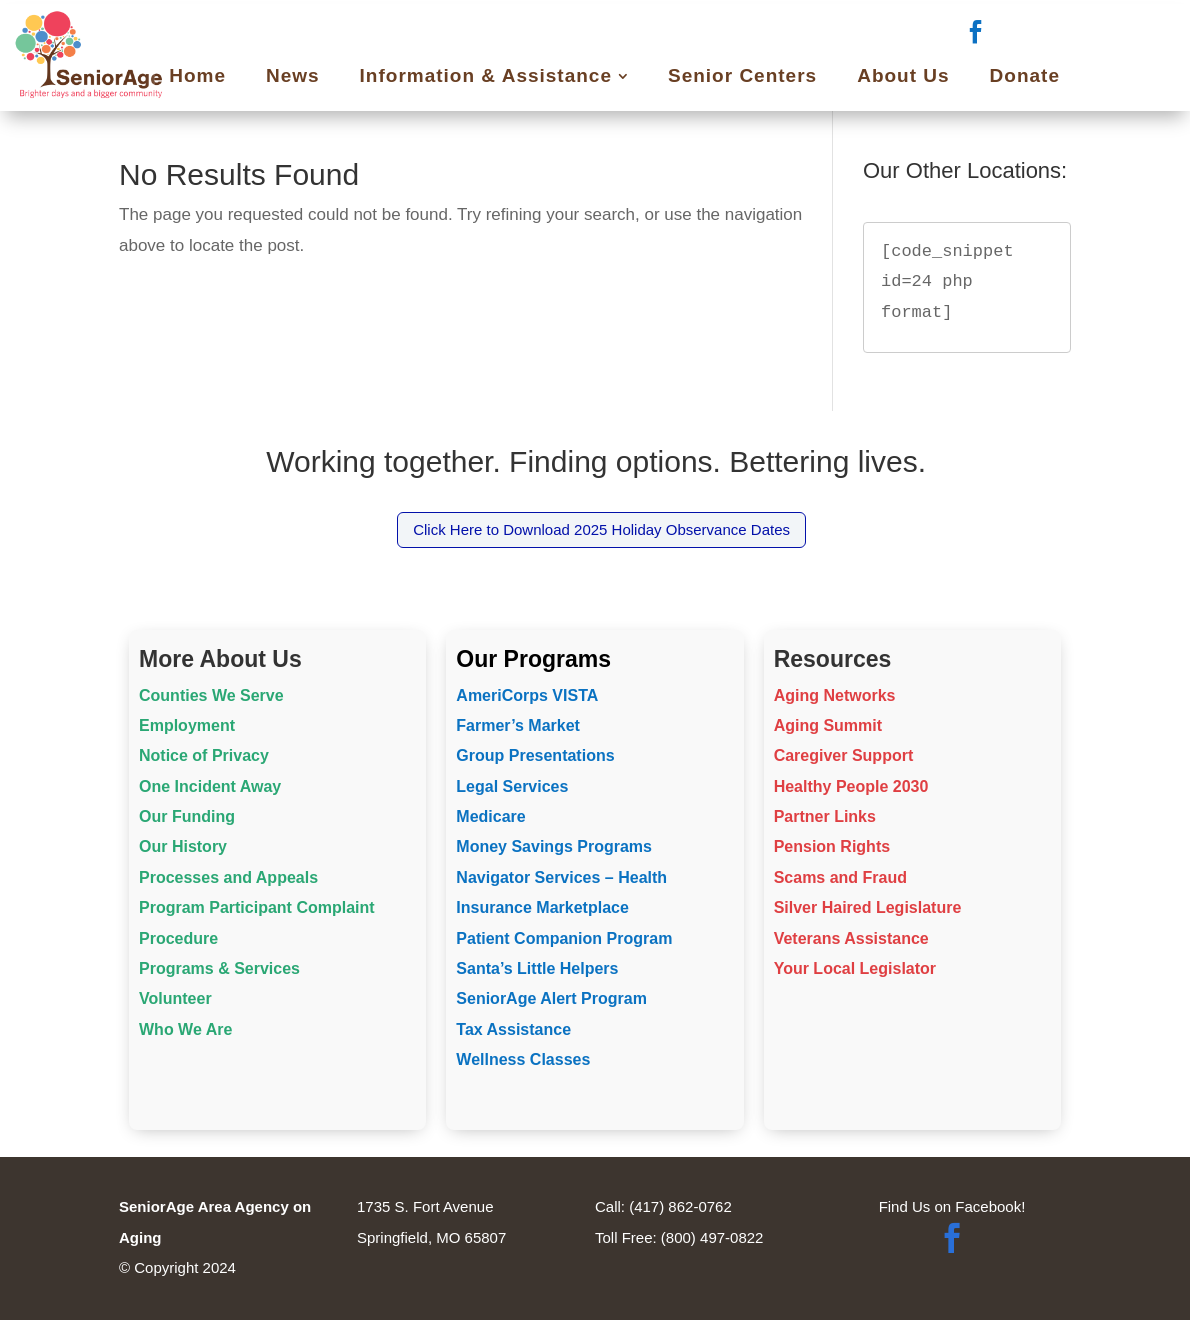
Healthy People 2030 (851, 786)
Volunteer (175, 998)
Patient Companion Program (564, 938)
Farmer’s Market (518, 725)
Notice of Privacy (204, 755)
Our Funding (187, 816)
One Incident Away (210, 786)
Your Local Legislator (855, 968)
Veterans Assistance (851, 938)
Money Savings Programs (554, 846)
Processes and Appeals (228, 877)
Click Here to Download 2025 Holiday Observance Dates (601, 529)
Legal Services (512, 786)
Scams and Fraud (840, 877)
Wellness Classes (523, 1059)
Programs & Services (219, 968)
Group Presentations (535, 755)
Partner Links (825, 816)
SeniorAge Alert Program (551, 998)
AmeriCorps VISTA (527, 695)
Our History (183, 846)
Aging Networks (835, 695)
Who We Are (185, 1029)
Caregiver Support (844, 755)
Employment (187, 725)
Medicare (490, 816)
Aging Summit (828, 725)
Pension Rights (832, 846)
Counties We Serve (211, 695)
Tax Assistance (513, 1029)
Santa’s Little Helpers (537, 968)
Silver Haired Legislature (868, 907)
